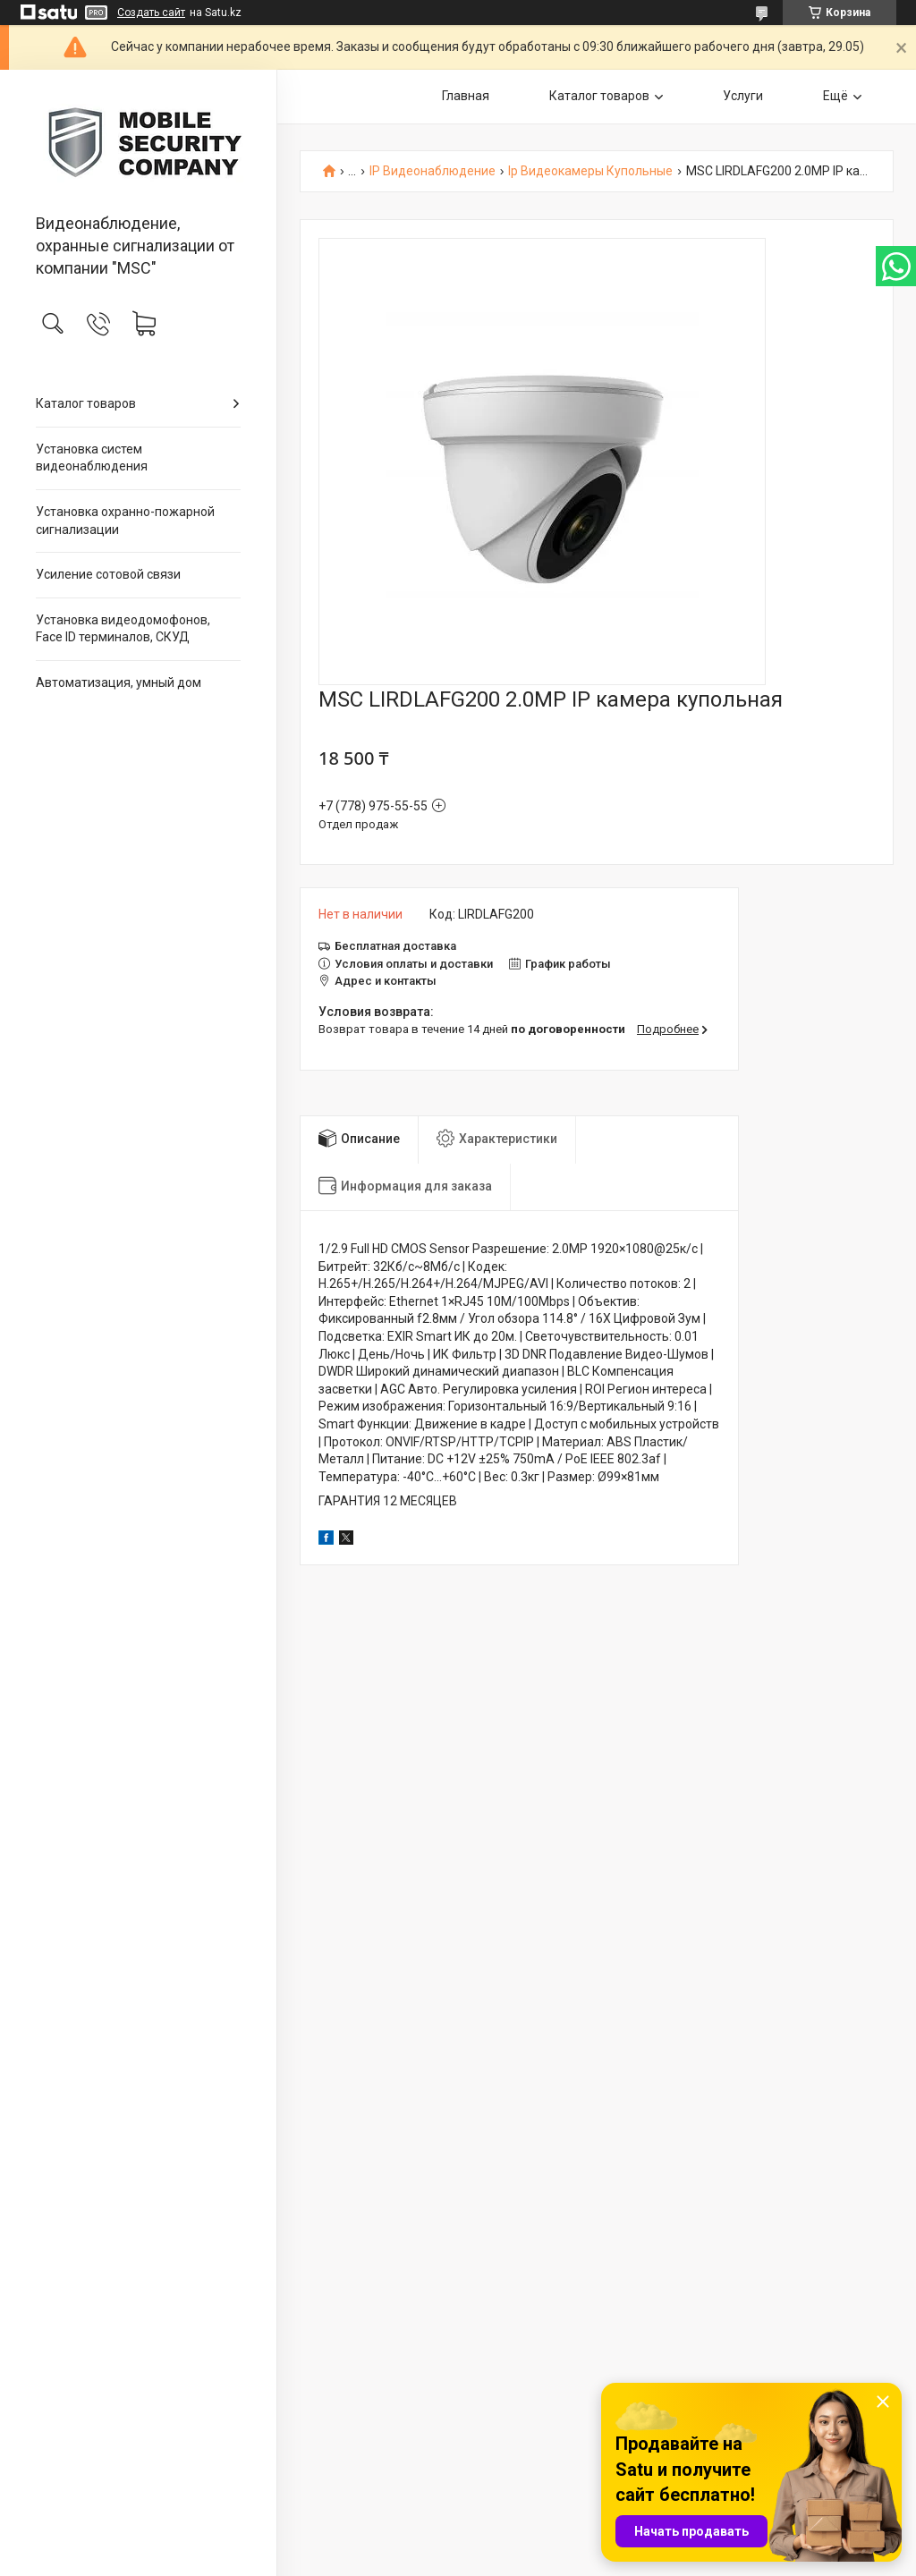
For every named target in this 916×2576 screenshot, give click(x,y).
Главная (465, 96)
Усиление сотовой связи (108, 574)
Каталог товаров (86, 403)
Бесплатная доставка (395, 946)
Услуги (743, 96)
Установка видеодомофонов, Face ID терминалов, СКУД (123, 629)
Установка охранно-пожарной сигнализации (125, 520)
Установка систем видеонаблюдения (92, 458)
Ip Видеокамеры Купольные (590, 171)
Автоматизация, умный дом (118, 682)
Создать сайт (151, 12)
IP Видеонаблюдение (432, 171)
